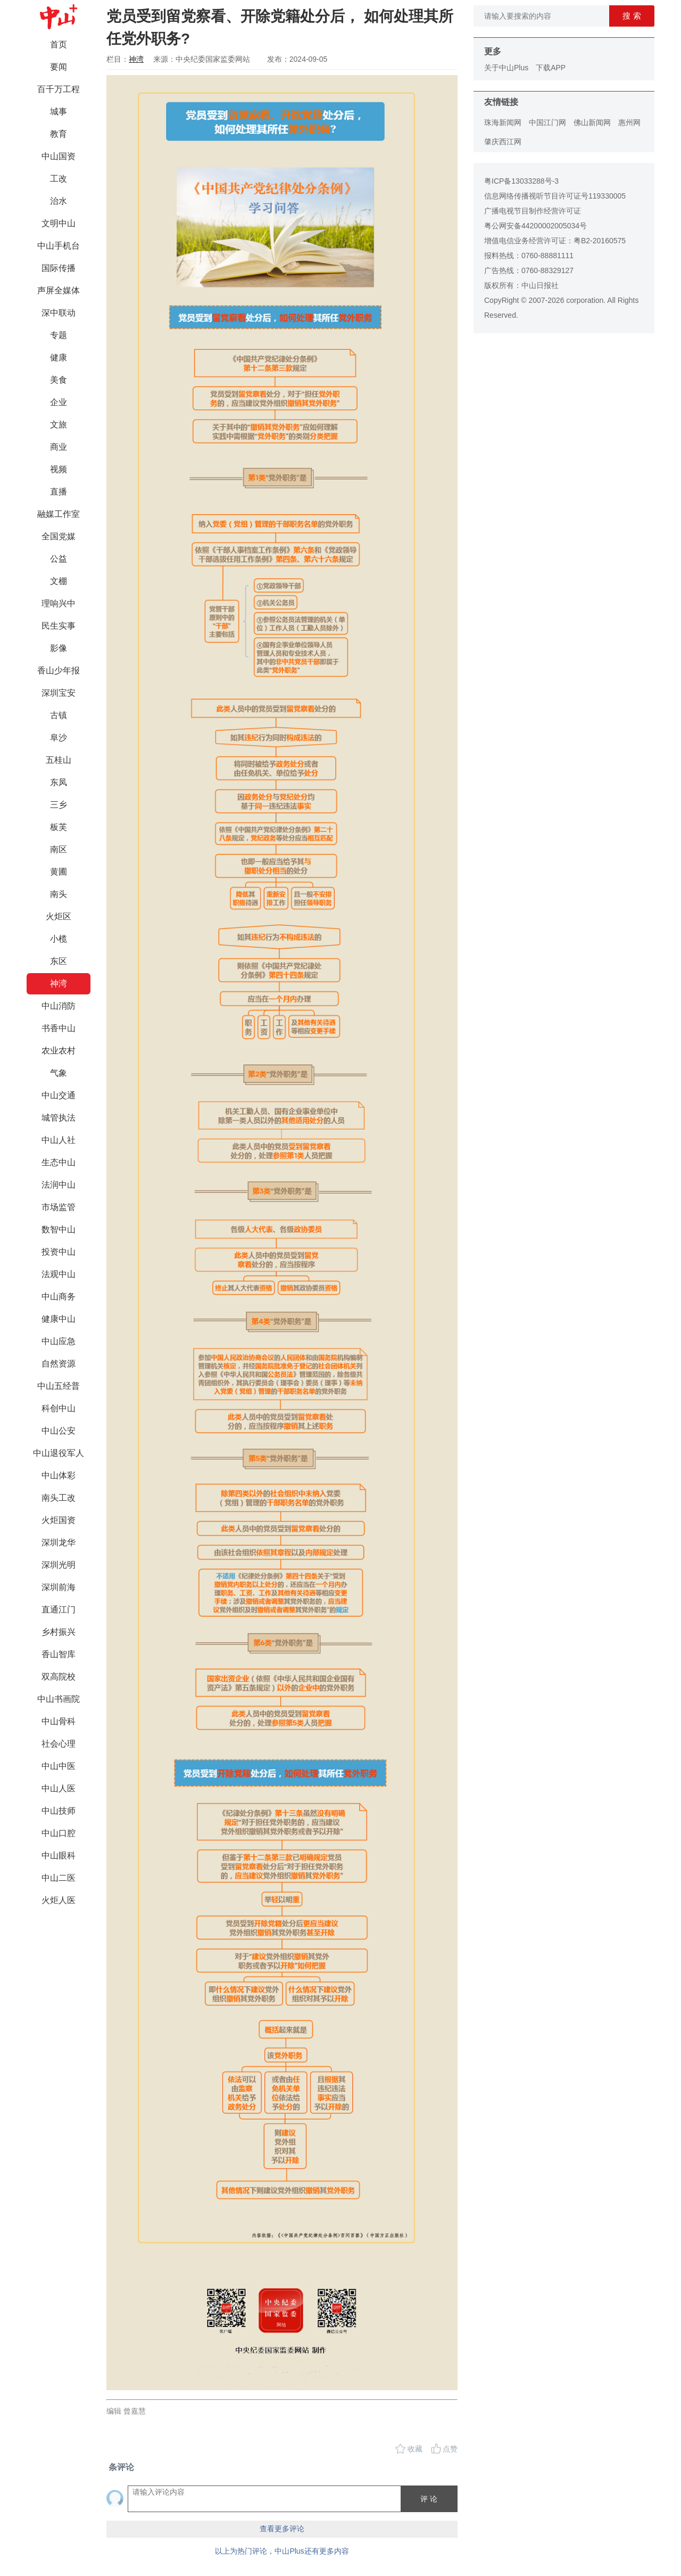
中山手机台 (58, 245)
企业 (58, 402)
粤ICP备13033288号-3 (521, 181)
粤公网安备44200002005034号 (535, 225)
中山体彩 (58, 1475)
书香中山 (58, 1028)
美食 (58, 379)
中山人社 (58, 1140)
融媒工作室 (58, 514)
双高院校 (58, 1676)
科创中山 (58, 1408)
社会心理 (58, 1743)
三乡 (58, 804)
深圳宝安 (58, 692)
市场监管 (58, 1207)
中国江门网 (547, 122)
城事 (58, 111)
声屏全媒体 (58, 290)
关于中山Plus (506, 67)
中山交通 (58, 1095)
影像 (58, 648)
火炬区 (58, 916)
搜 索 (631, 15)
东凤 (58, 782)
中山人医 (58, 1788)
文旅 (58, 424)
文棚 (58, 581)
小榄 (58, 938)
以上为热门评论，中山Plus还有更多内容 (281, 2551)
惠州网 (629, 122)
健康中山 (58, 1318)
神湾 (58, 983)
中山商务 (58, 1296)
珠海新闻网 (502, 122)
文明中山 (58, 223)
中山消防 (58, 1005)
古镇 (58, 715)
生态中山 (58, 1162)
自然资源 (58, 1363)
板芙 (58, 827)
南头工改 (58, 1497)
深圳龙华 (58, 1542)
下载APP (551, 67)
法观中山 (58, 1274)
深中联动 (58, 312)
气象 (58, 1072)
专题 (58, 335)
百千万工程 (58, 89)
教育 (58, 133)
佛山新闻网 (592, 122)
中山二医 (58, 1877)
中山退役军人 (58, 1453)
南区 (58, 849)
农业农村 (58, 1050)
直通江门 (58, 1609)
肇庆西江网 (502, 141)
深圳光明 (58, 1564)
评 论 (428, 2499)
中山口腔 (58, 1833)
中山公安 (58, 1430)
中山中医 (58, 1766)
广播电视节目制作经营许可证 (532, 211)
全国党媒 (58, 536)
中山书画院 (58, 1698)
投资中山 (58, 1251)
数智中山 (58, 1229)
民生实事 (58, 625)
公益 (58, 558)
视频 (58, 469)
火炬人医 (58, 1900)
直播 (58, 491)
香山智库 (58, 1654)
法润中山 (58, 1184)
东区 (58, 961)
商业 (58, 446)
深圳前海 (58, 1587)
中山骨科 (58, 1721)
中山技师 (58, 1810)
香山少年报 (58, 670)
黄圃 (58, 871)
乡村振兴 (58, 1631)
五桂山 (58, 759)
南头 (58, 894)
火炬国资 (58, 1520)
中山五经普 (58, 1385)
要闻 (58, 66)
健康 (58, 357)
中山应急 (58, 1341)
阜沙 (58, 737)
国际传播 (58, 268)
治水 (58, 200)
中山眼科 (58, 1855)
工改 (58, 178)
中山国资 (58, 156)
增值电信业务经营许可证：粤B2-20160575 (555, 240)
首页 (58, 44)
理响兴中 (58, 603)
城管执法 (58, 1117)
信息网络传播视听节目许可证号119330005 (555, 196)
